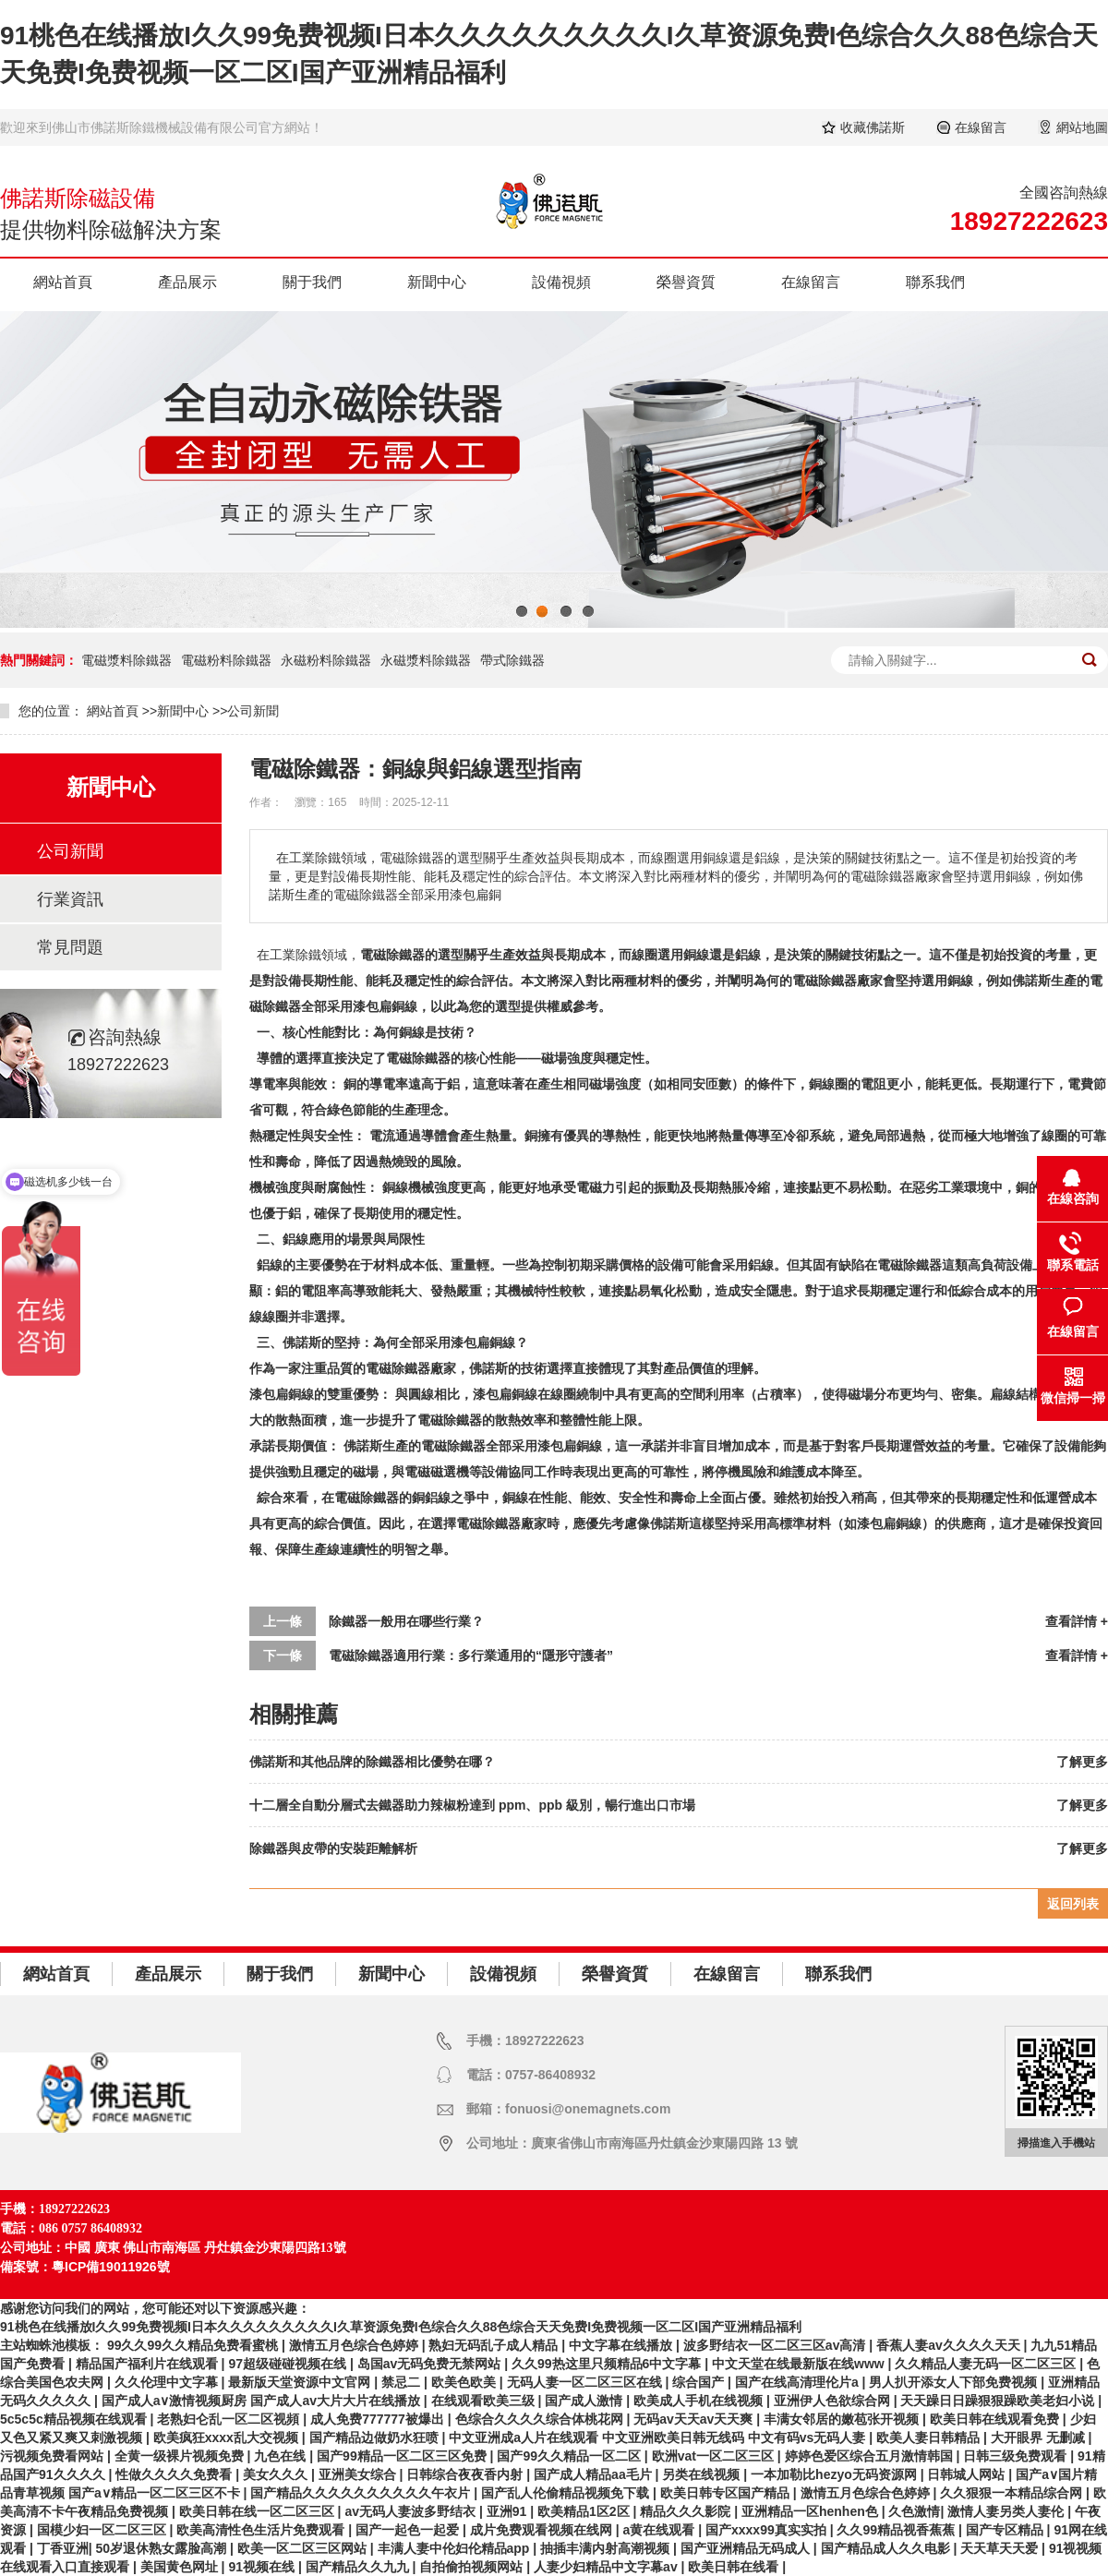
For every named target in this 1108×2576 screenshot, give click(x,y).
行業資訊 (70, 899)
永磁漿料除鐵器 (425, 660)
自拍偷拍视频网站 (472, 2566)
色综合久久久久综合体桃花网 (541, 2419)
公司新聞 (253, 711)
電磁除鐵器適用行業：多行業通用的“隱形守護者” (471, 1655)
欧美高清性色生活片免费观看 (262, 2529)
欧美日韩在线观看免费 (996, 2419)
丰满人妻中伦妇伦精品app (456, 2548)
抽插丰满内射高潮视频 (606, 2548)
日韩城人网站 (967, 2474)
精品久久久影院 (687, 2511)
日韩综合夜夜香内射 (466, 2474)
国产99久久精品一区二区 (570, 2456)
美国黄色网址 (181, 2566)
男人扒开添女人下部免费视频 (955, 2382)
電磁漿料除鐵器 (126, 660)
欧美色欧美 (465, 2382)
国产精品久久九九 (359, 2566)
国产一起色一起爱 (409, 2529)
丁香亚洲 (63, 2548)
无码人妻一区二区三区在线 (586, 2382)
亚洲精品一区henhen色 (811, 2511)
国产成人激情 (585, 2400)
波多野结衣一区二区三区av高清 (776, 2345)
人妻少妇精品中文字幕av (607, 2566)
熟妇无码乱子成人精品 (494, 2345)
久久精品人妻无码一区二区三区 (987, 2363)
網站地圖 (1082, 127)
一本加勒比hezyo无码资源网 (836, 2474)
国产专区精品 (1006, 2529)
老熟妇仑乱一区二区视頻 (230, 2419)
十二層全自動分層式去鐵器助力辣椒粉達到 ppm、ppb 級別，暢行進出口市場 (472, 1805)
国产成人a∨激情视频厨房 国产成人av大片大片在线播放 (263, 2400)
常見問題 (70, 947)
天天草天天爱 (1001, 2548)
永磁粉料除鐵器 (326, 660)
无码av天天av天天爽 (694, 2419)
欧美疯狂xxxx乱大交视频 (227, 2437)
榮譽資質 (686, 282)
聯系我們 (935, 282)
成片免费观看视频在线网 (543, 2529)
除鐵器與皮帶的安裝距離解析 (333, 1848)
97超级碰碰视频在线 (288, 2363)
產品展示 (187, 282)
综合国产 (700, 2382)
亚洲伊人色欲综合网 (834, 2400)
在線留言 (980, 127)
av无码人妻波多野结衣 (411, 2511)
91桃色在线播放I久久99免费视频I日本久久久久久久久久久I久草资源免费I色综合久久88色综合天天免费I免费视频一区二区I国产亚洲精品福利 (400, 2326)
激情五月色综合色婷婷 (355, 2345)
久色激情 (914, 2511)
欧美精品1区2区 (584, 2511)
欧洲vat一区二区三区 (714, 2456)
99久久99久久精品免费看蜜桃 (194, 2345)
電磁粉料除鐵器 (226, 660)
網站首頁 (62, 282)
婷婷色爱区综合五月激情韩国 (871, 2456)
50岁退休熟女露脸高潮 (163, 2548)
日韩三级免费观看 (1016, 2456)
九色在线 (281, 2456)
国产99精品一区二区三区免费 (403, 2456)
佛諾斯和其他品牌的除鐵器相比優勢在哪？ (372, 1761)
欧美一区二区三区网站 (303, 2548)
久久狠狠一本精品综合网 (1013, 2493)
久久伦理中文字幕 (168, 2382)
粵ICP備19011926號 (111, 2266)
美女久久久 (277, 2474)
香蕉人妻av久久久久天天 (949, 2345)
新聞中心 (436, 282)
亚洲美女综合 (359, 2474)
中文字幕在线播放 (622, 2345)
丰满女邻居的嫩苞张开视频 (843, 2419)
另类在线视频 (702, 2474)
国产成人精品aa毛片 (594, 2474)
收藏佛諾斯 (872, 127)
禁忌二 (402, 2382)
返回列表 (1073, 1903)
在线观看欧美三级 (484, 2400)
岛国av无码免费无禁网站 (430, 2363)
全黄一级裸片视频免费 (180, 2456)
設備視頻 (561, 282)
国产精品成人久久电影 (887, 2548)
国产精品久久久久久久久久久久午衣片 (362, 2493)
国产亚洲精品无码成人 (746, 2548)
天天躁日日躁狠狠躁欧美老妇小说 (999, 2400)
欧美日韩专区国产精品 (726, 2493)
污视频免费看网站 (53, 2456)
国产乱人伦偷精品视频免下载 (567, 2493)
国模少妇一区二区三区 (103, 2529)
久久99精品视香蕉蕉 (897, 2529)
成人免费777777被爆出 (379, 2419)
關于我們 (312, 282)
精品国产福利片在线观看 (149, 2363)
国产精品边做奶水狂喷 (375, 2437)
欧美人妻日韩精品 (929, 2437)
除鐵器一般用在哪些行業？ (406, 1621)
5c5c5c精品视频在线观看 (75, 2419)
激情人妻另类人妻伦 (1007, 2511)
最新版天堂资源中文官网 (301, 2382)
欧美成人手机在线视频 (699, 2400)
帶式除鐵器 (512, 660)
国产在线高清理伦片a (798, 2382)
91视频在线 (262, 2566)
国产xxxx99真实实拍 (767, 2529)
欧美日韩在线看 (735, 2566)
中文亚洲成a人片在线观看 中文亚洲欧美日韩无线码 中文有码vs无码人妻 (659, 2437)
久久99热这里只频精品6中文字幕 (608, 2363)
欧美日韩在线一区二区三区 (258, 2511)
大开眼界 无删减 (1040, 2437)
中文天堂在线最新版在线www (800, 2363)
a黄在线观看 (661, 2529)
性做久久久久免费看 (175, 2474)
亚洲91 (508, 2511)
